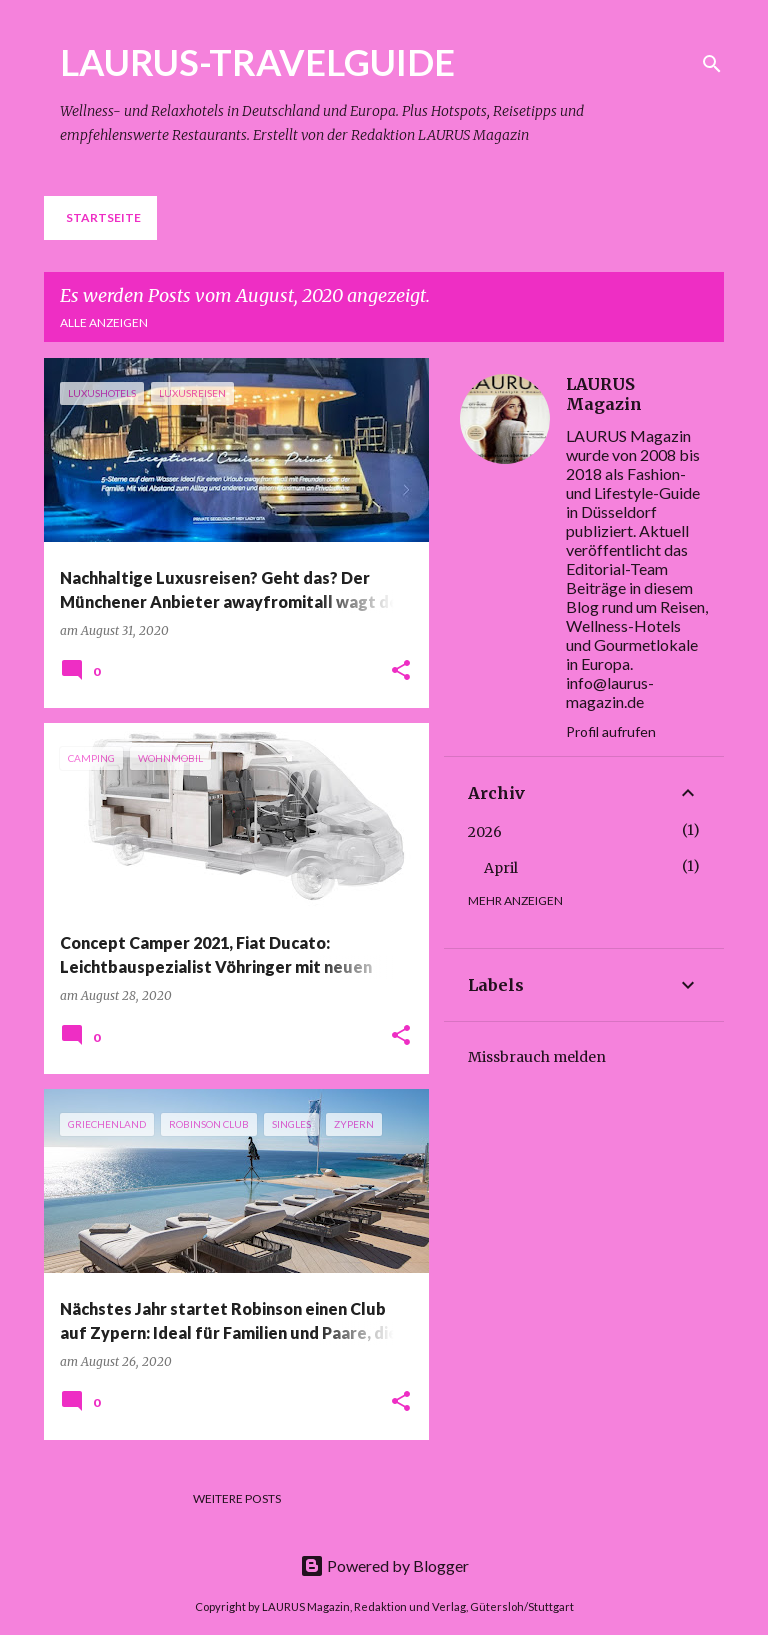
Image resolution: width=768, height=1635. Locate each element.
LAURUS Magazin (604, 394)
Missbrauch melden (537, 1057)
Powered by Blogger (384, 1565)
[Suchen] (712, 64)
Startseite (103, 217)
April (501, 868)
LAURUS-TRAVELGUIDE (257, 62)
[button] (401, 671)
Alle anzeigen (104, 322)
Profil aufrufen (611, 731)
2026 (485, 832)
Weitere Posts (237, 1498)
